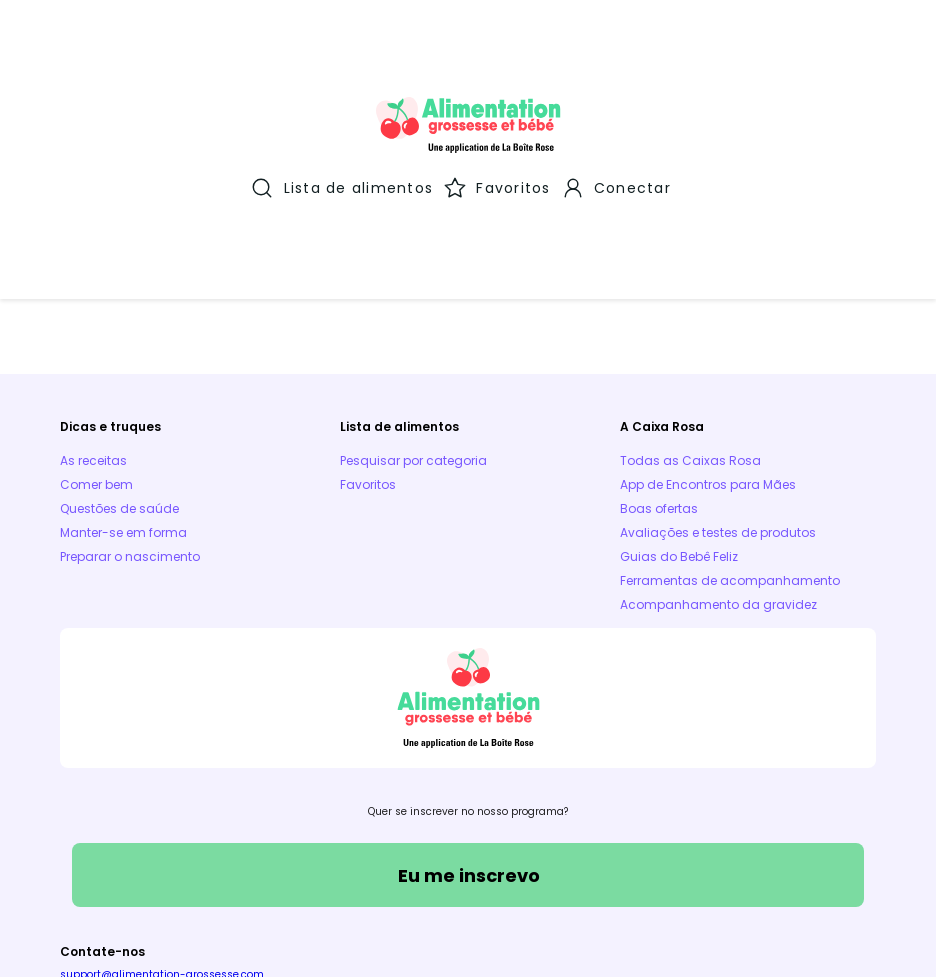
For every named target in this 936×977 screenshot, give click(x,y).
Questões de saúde (119, 339)
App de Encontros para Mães (708, 315)
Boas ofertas (659, 339)
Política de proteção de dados (782, 869)
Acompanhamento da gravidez (718, 435)
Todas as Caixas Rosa (690, 291)
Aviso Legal (252, 869)
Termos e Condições (125, 869)
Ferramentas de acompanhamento (730, 411)
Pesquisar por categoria (413, 291)
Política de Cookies (375, 869)
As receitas (93, 291)
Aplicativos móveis (609, 869)
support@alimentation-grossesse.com (162, 805)
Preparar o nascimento (130, 387)
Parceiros (493, 869)
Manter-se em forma (123, 363)
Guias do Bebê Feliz (679, 387)
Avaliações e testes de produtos (718, 363)
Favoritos (368, 315)
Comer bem (96, 315)
